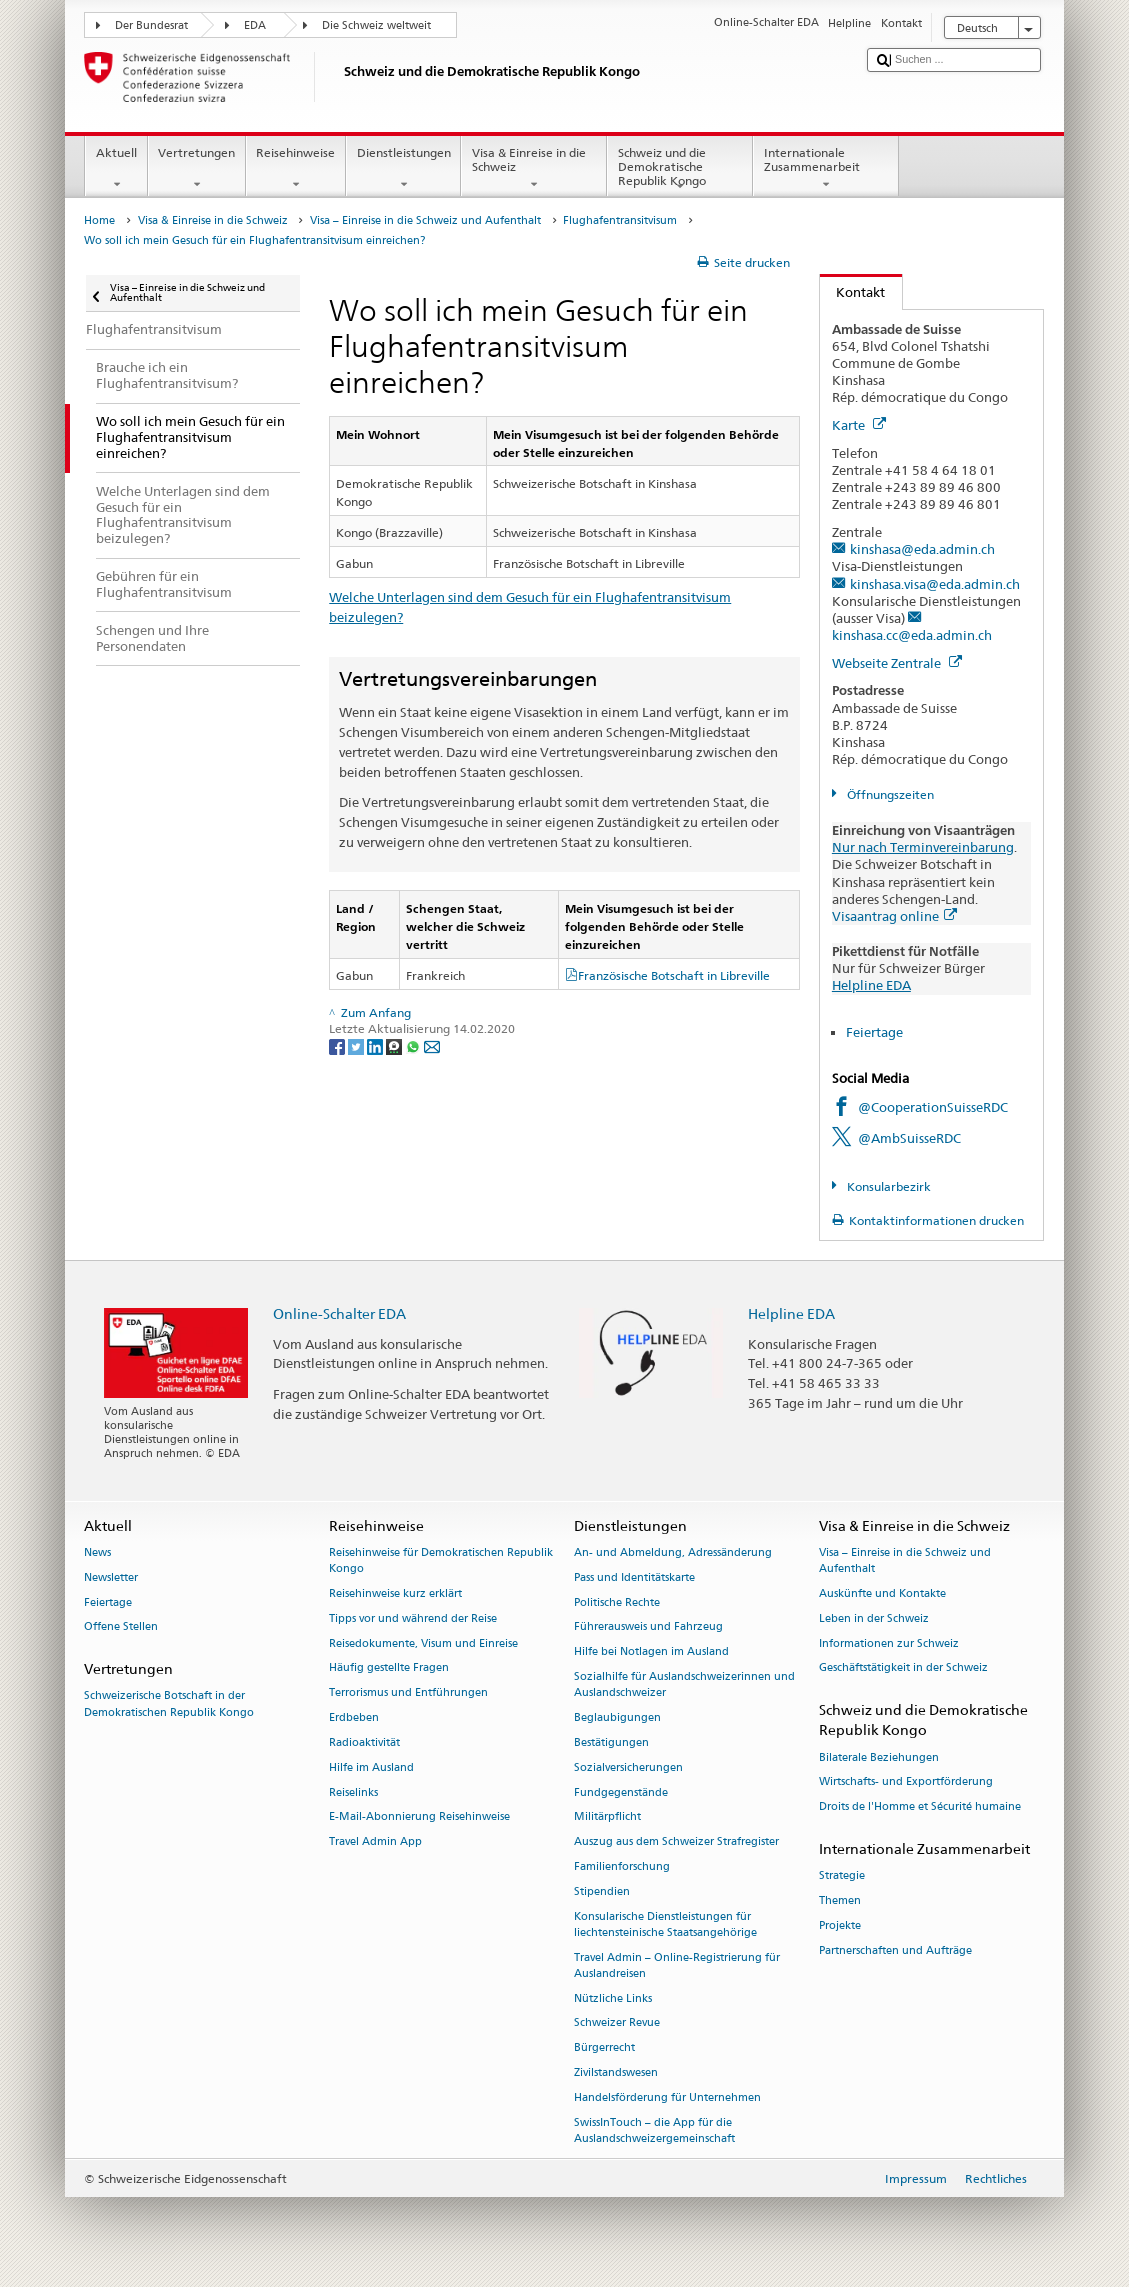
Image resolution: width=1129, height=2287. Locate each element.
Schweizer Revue (617, 2023)
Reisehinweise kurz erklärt (395, 1593)
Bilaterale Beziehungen (879, 1757)
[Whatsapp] (414, 1045)
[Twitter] (357, 1045)
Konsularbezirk (887, 1186)
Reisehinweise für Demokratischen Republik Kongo (441, 1560)
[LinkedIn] (376, 1045)
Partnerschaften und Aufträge (895, 1950)
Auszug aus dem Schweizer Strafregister (676, 1842)
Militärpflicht (607, 1817)
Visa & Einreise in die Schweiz (534, 169)
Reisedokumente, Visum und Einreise (423, 1643)
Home (99, 220)
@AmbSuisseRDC (909, 1138)
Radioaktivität (364, 1742)
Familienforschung (622, 1866)
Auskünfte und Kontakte (882, 1593)
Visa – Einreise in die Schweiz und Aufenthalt (425, 220)
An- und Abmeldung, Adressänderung (673, 1552)
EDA (255, 25)
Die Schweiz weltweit (376, 25)
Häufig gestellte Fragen (389, 1668)
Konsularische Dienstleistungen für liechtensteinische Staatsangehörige (665, 1924)
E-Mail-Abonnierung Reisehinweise (419, 1817)
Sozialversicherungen (628, 1767)
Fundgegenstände (621, 1792)
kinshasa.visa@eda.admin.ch (935, 584)
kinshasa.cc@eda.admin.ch (912, 635)
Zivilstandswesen (616, 2072)
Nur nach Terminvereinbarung (923, 847)
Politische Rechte (617, 1602)
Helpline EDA (871, 985)
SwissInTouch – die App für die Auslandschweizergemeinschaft (654, 2130)
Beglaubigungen (617, 1717)
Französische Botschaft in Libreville (674, 975)
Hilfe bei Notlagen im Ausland (651, 1652)
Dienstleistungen (403, 169)
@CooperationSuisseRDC (933, 1107)
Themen (840, 1900)
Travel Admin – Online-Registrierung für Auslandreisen (677, 1965)
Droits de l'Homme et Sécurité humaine (920, 1807)
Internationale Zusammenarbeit (826, 169)
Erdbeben (354, 1717)
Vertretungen (197, 169)
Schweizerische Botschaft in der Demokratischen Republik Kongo (169, 1704)
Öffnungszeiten (889, 794)
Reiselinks (353, 1792)
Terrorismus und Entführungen (408, 1693)
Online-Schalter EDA (339, 1313)
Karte (859, 425)
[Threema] (395, 1045)
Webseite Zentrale (897, 663)
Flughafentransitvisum (620, 220)
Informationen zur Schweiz (889, 1643)
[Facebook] (338, 1045)
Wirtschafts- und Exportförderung (906, 1782)
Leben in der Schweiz (874, 1618)
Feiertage (874, 1032)
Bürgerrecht (604, 2048)
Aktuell (116, 169)
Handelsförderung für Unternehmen (667, 2097)
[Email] (432, 1045)
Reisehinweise (296, 169)
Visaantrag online (894, 916)
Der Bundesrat (151, 25)
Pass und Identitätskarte (634, 1577)
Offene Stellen (121, 1627)
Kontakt (853, 292)
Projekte (840, 1925)
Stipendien (602, 1891)
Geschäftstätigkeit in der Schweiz (903, 1668)
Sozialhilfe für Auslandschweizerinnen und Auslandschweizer (684, 1684)
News (97, 1552)
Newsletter (111, 1577)
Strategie (842, 1876)
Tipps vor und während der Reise (413, 1618)
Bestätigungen (611, 1742)
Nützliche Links (613, 1998)
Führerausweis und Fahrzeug (648, 1627)
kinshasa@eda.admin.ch (922, 549)
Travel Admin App (375, 1842)
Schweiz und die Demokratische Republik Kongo (680, 169)
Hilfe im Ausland (371, 1767)
